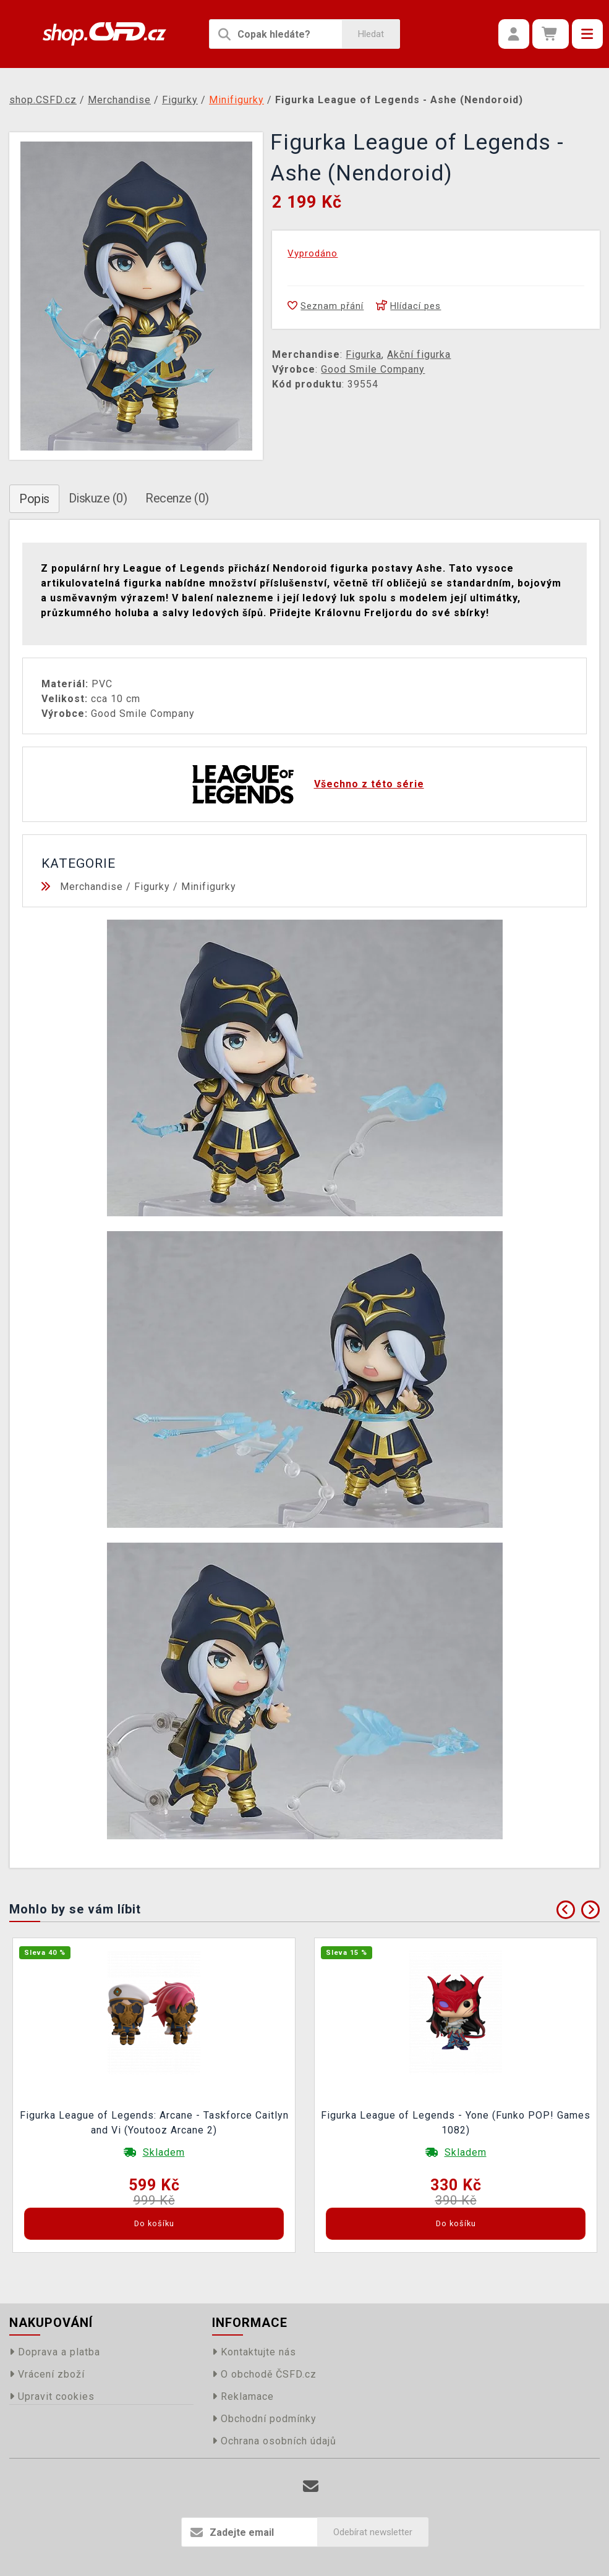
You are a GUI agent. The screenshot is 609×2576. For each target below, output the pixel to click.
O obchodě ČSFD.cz (264, 2374)
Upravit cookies (52, 2396)
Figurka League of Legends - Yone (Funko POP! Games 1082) (455, 2122)
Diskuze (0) (98, 498)
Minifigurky (208, 886)
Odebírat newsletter (372, 2532)
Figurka (363, 354)
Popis (34, 498)
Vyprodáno (312, 253)
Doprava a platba (54, 2352)
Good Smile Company (373, 369)
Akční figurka (419, 354)
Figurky (152, 886)
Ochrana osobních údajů (274, 2441)
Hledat (371, 34)
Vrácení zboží (47, 2374)
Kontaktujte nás (254, 2352)
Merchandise (91, 886)
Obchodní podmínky (264, 2419)
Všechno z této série (369, 784)
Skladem (164, 2152)
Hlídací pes (408, 305)
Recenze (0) (177, 498)
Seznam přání (325, 305)
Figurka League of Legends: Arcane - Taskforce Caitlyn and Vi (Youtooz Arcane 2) (154, 2122)
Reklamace (243, 2396)
